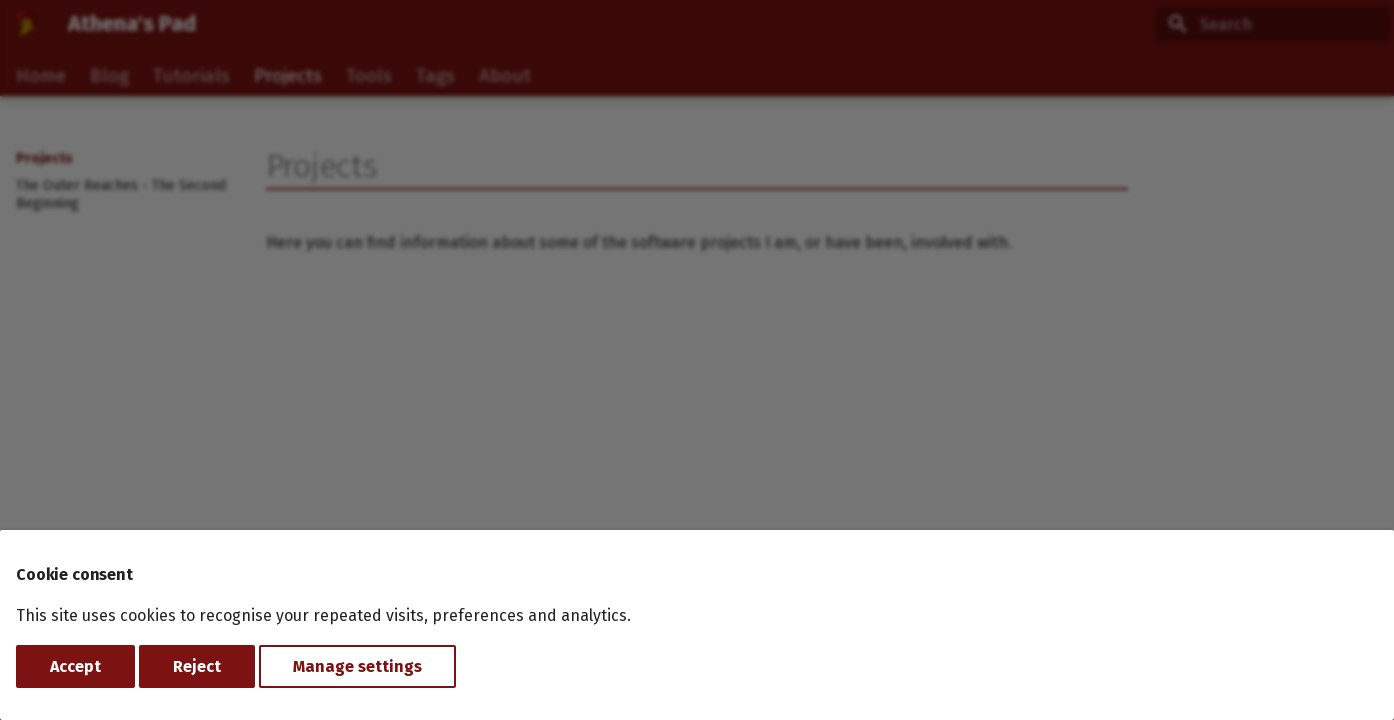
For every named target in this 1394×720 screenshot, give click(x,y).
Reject (197, 666)
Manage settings (357, 666)
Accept (75, 666)
